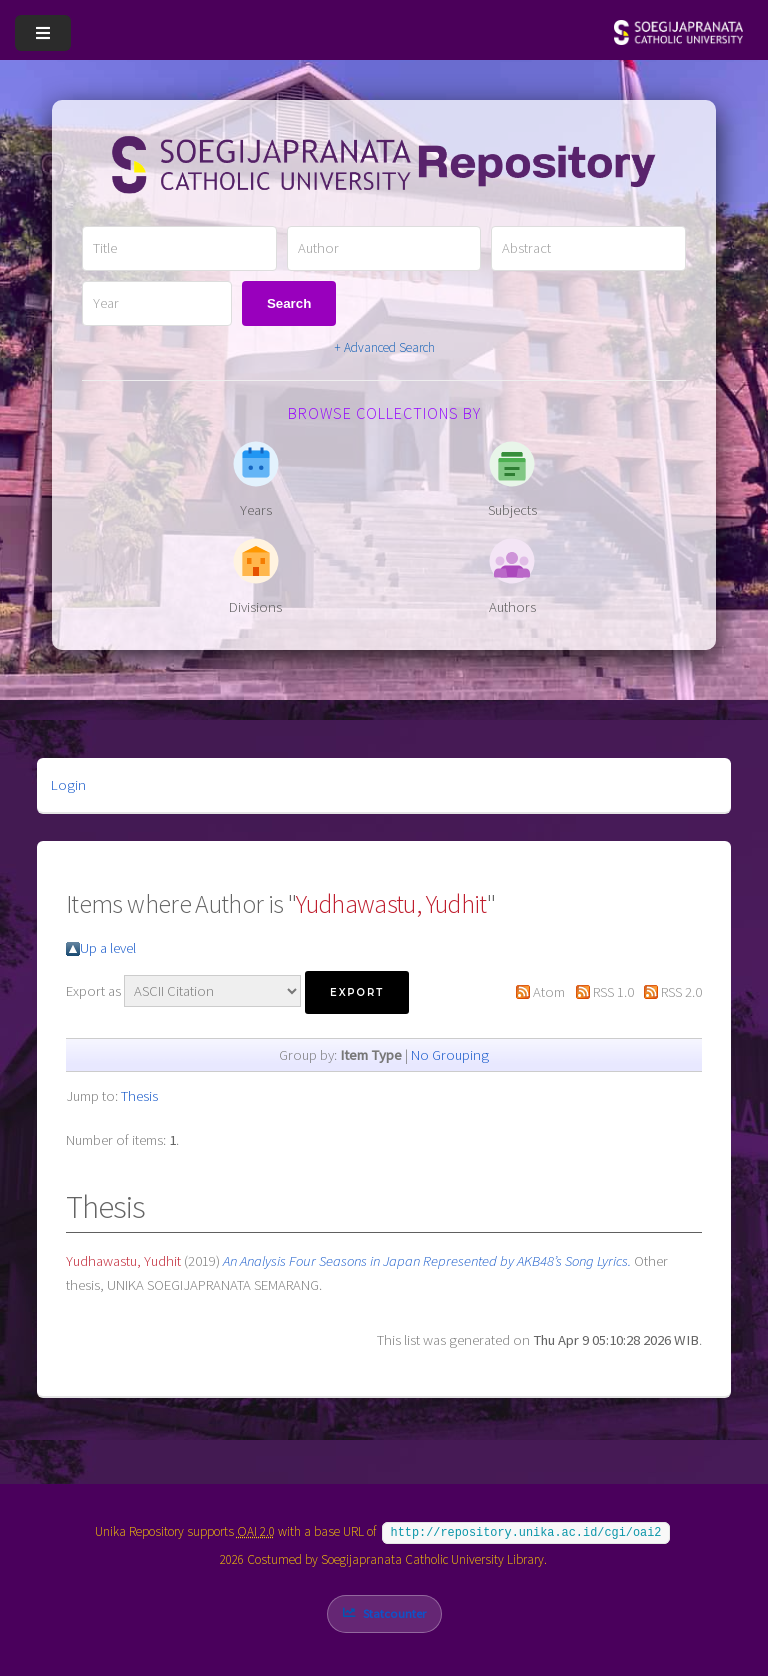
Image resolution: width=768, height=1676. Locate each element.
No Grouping (450, 1055)
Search (289, 303)
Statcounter (394, 1611)
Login (68, 785)
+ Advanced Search (384, 347)
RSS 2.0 (681, 992)
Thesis (139, 1096)
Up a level (108, 948)
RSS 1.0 (613, 992)
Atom (549, 992)
